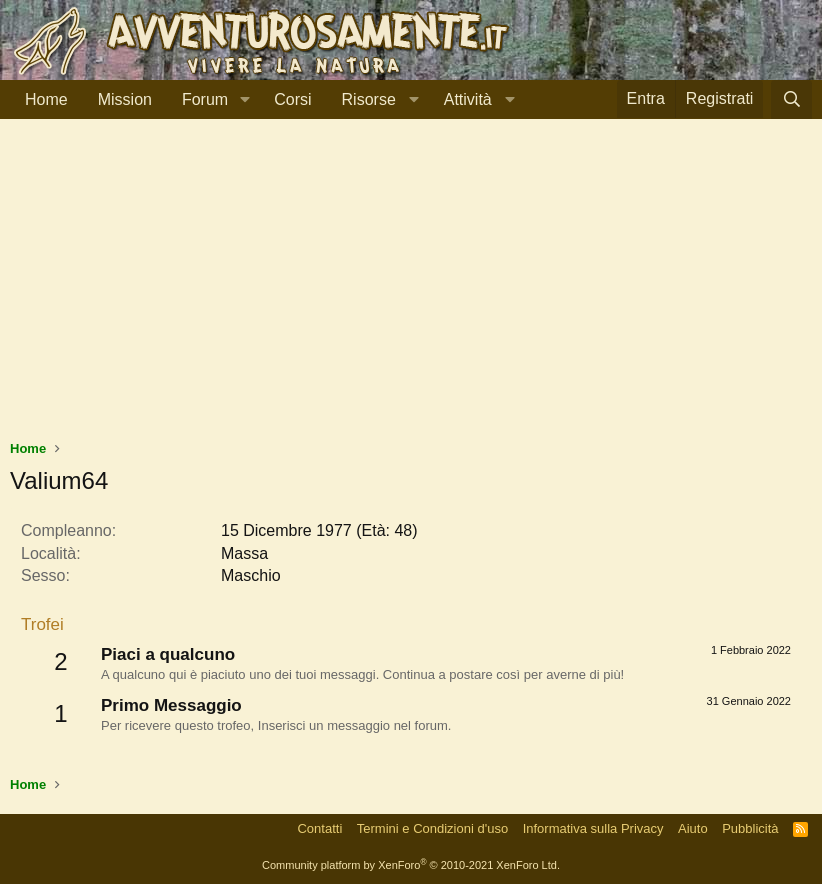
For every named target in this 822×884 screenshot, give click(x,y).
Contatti (319, 828)
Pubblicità (750, 828)
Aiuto (693, 828)
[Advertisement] (411, 289)
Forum (205, 99)
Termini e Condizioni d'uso (432, 828)
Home (46, 99)
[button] (244, 100)
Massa (244, 553)
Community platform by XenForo (411, 865)
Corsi (292, 99)
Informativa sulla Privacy (593, 828)
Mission (125, 99)
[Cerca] (791, 99)
